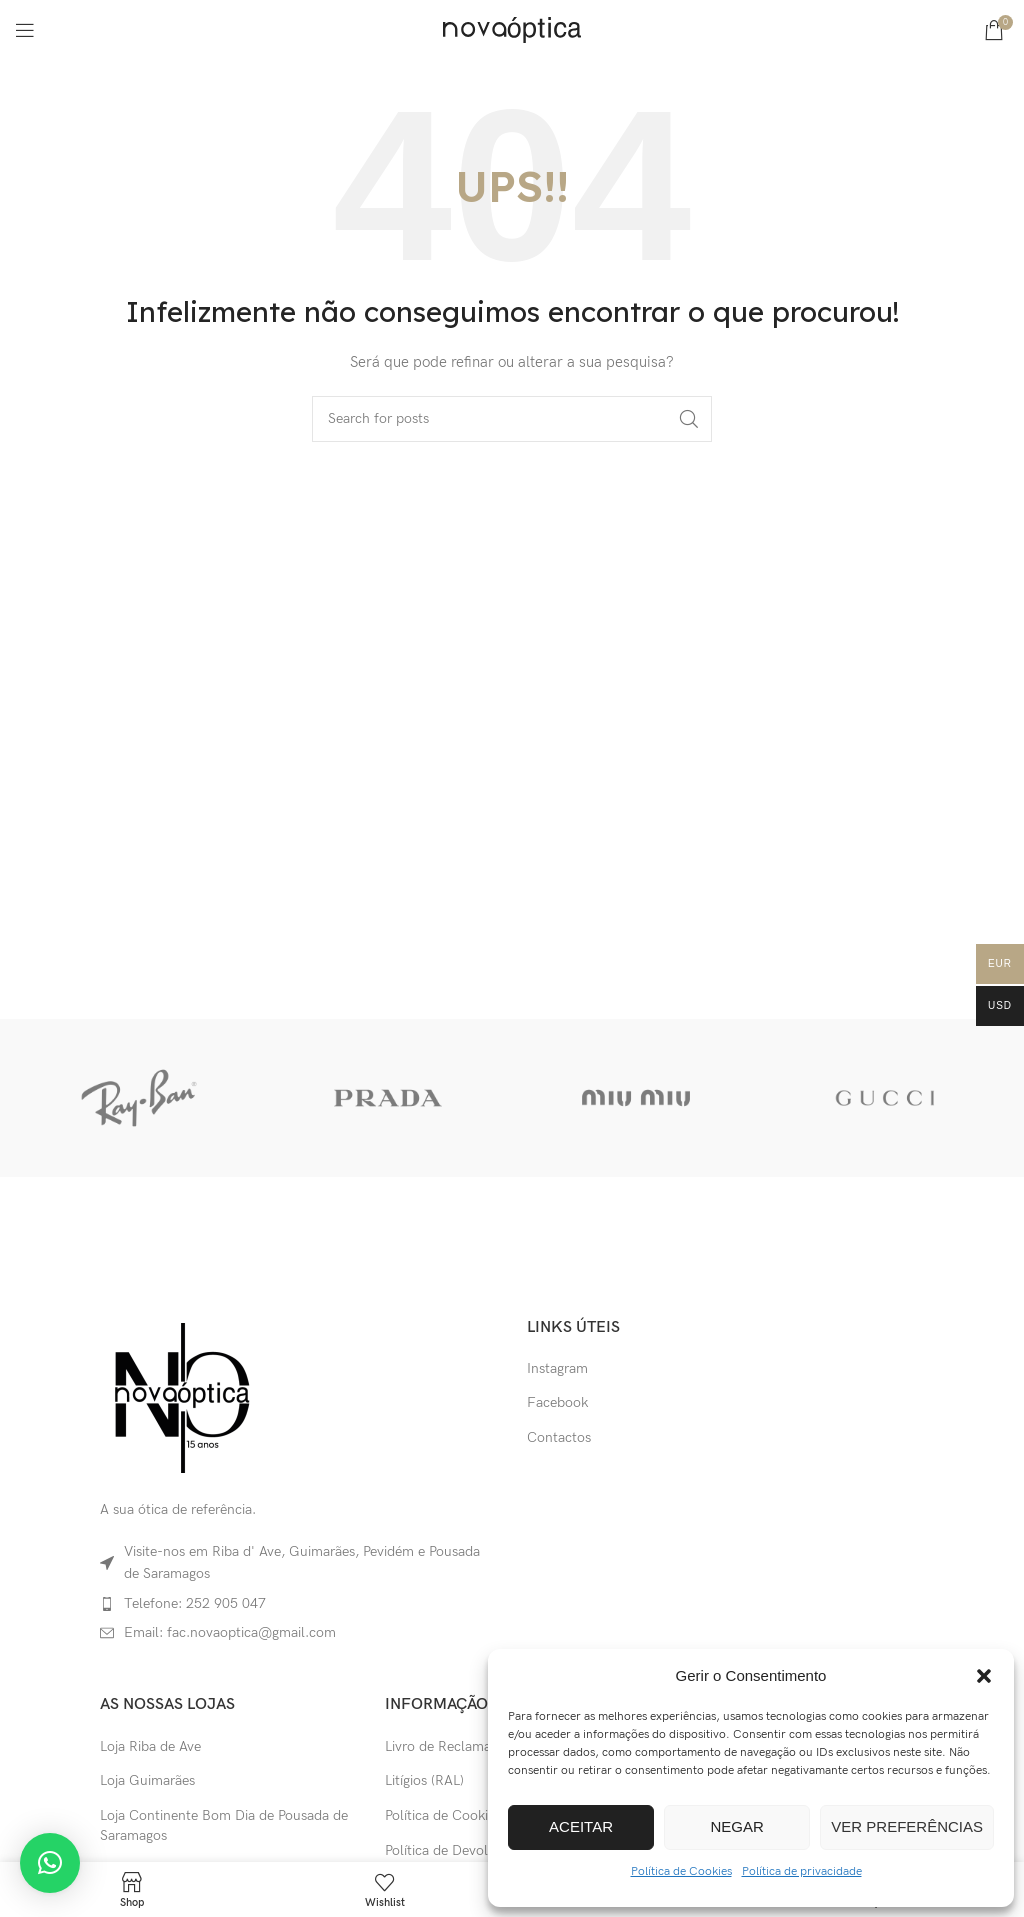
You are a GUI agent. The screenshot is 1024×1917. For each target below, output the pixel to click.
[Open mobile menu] (25, 30)
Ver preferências (907, 1826)
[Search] (512, 419)
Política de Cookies (681, 1871)
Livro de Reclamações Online (474, 1746)
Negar (737, 1826)
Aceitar (581, 1826)
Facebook (557, 1402)
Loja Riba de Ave (150, 1746)
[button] (984, 1676)
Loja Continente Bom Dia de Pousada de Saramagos (224, 1825)
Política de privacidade (802, 1871)
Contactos (559, 1437)
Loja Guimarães (147, 1780)
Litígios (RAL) (424, 1780)
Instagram (557, 1368)
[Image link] (181, 1396)
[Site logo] (512, 28)
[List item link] (298, 1604)
